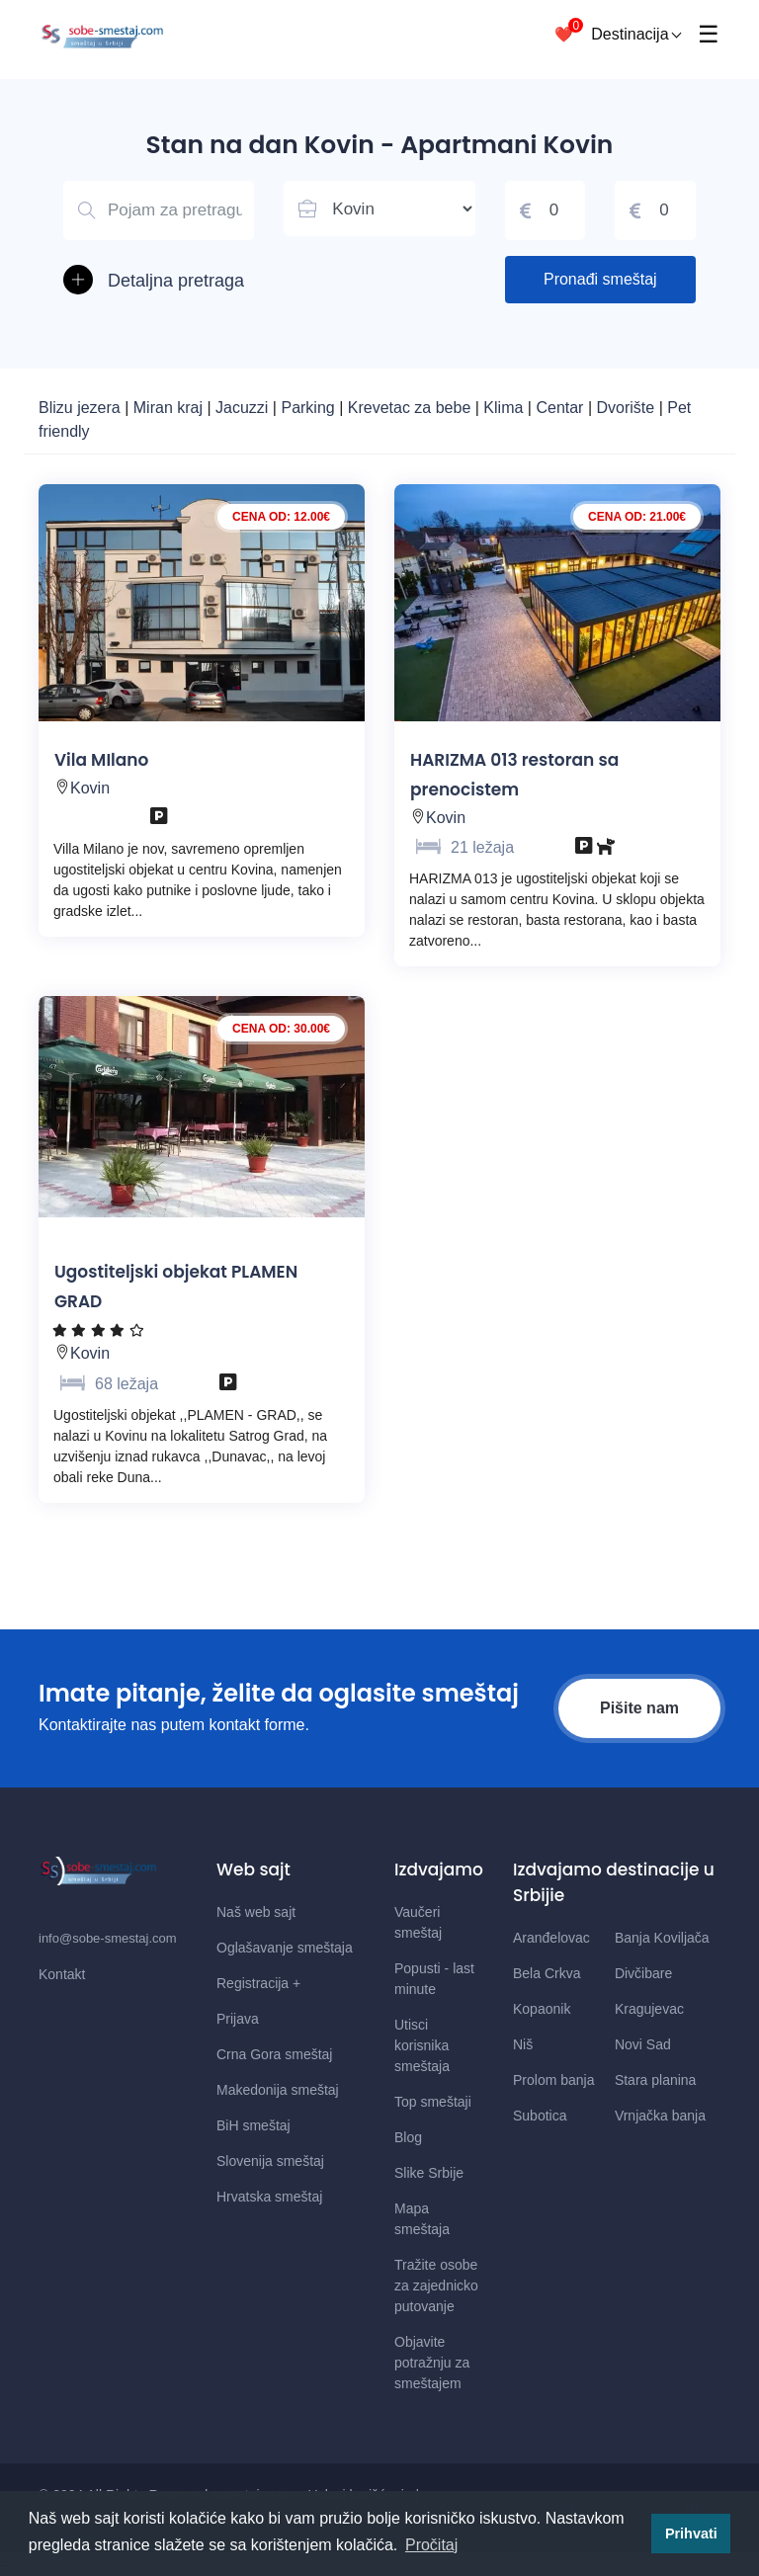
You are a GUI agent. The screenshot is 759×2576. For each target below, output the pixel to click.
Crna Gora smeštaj (274, 2054)
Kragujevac (649, 2009)
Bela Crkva (546, 1973)
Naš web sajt (255, 1912)
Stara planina (656, 2080)
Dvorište (628, 407)
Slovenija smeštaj (270, 2161)
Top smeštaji (432, 2102)
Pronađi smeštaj (600, 279)
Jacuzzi (244, 407)
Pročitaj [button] (431, 2544)
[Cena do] (655, 210)
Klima (505, 407)
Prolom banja (554, 2080)
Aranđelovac (551, 1938)
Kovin (90, 788)
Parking (310, 407)
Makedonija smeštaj (277, 2090)
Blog (408, 2137)
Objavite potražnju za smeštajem (431, 2362)
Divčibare (643, 1973)
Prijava (237, 2019)
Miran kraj (170, 407)
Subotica (539, 2115)
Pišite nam (639, 1708)
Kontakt (62, 1974)
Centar (561, 407)
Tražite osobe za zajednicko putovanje (436, 2285)
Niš (523, 2044)
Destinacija (636, 34)
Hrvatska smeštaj (269, 2196)
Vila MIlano (101, 760)
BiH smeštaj (253, 2125)
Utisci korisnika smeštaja (422, 2045)
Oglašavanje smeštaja (284, 1947)
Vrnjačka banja (660, 2115)
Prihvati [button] (691, 2533)
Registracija (258, 1983)
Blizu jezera (82, 407)
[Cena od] (545, 210)
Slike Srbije (429, 2173)
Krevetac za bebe (409, 407)
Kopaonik (541, 2009)
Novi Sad (643, 2044)
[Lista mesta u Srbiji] (379, 208)
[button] (158, 281)
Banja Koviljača (662, 1938)
